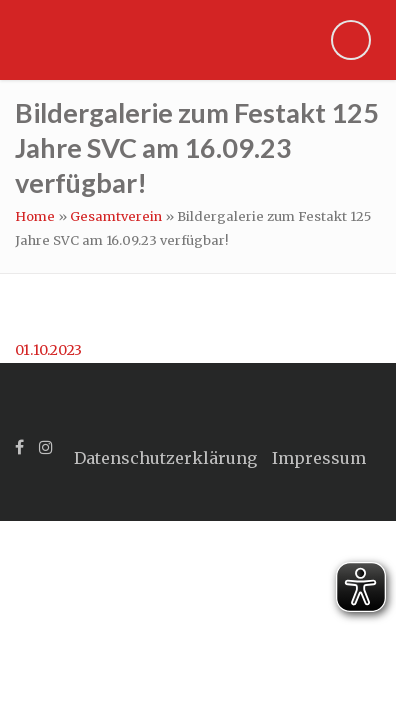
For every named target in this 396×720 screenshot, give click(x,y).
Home (35, 216)
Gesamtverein (116, 216)
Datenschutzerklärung (165, 458)
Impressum (319, 458)
